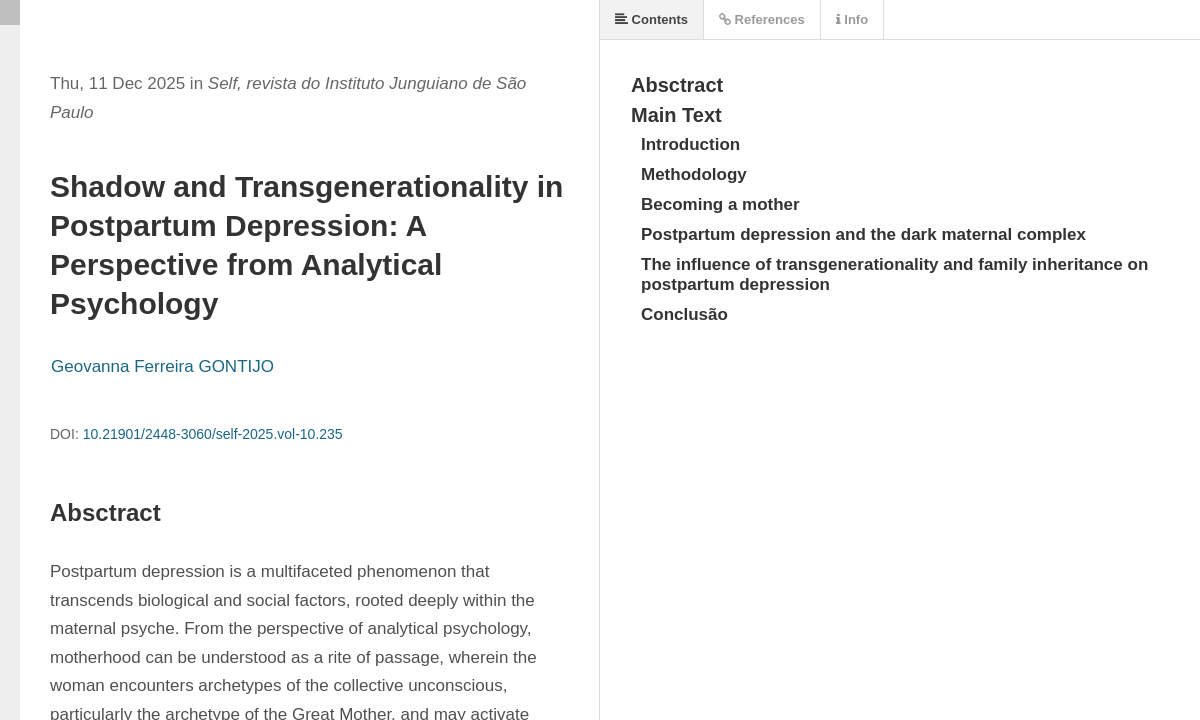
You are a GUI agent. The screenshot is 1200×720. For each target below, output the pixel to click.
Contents (651, 19)
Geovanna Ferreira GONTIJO (162, 366)
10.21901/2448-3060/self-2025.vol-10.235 (213, 434)
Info (852, 19)
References (762, 19)
